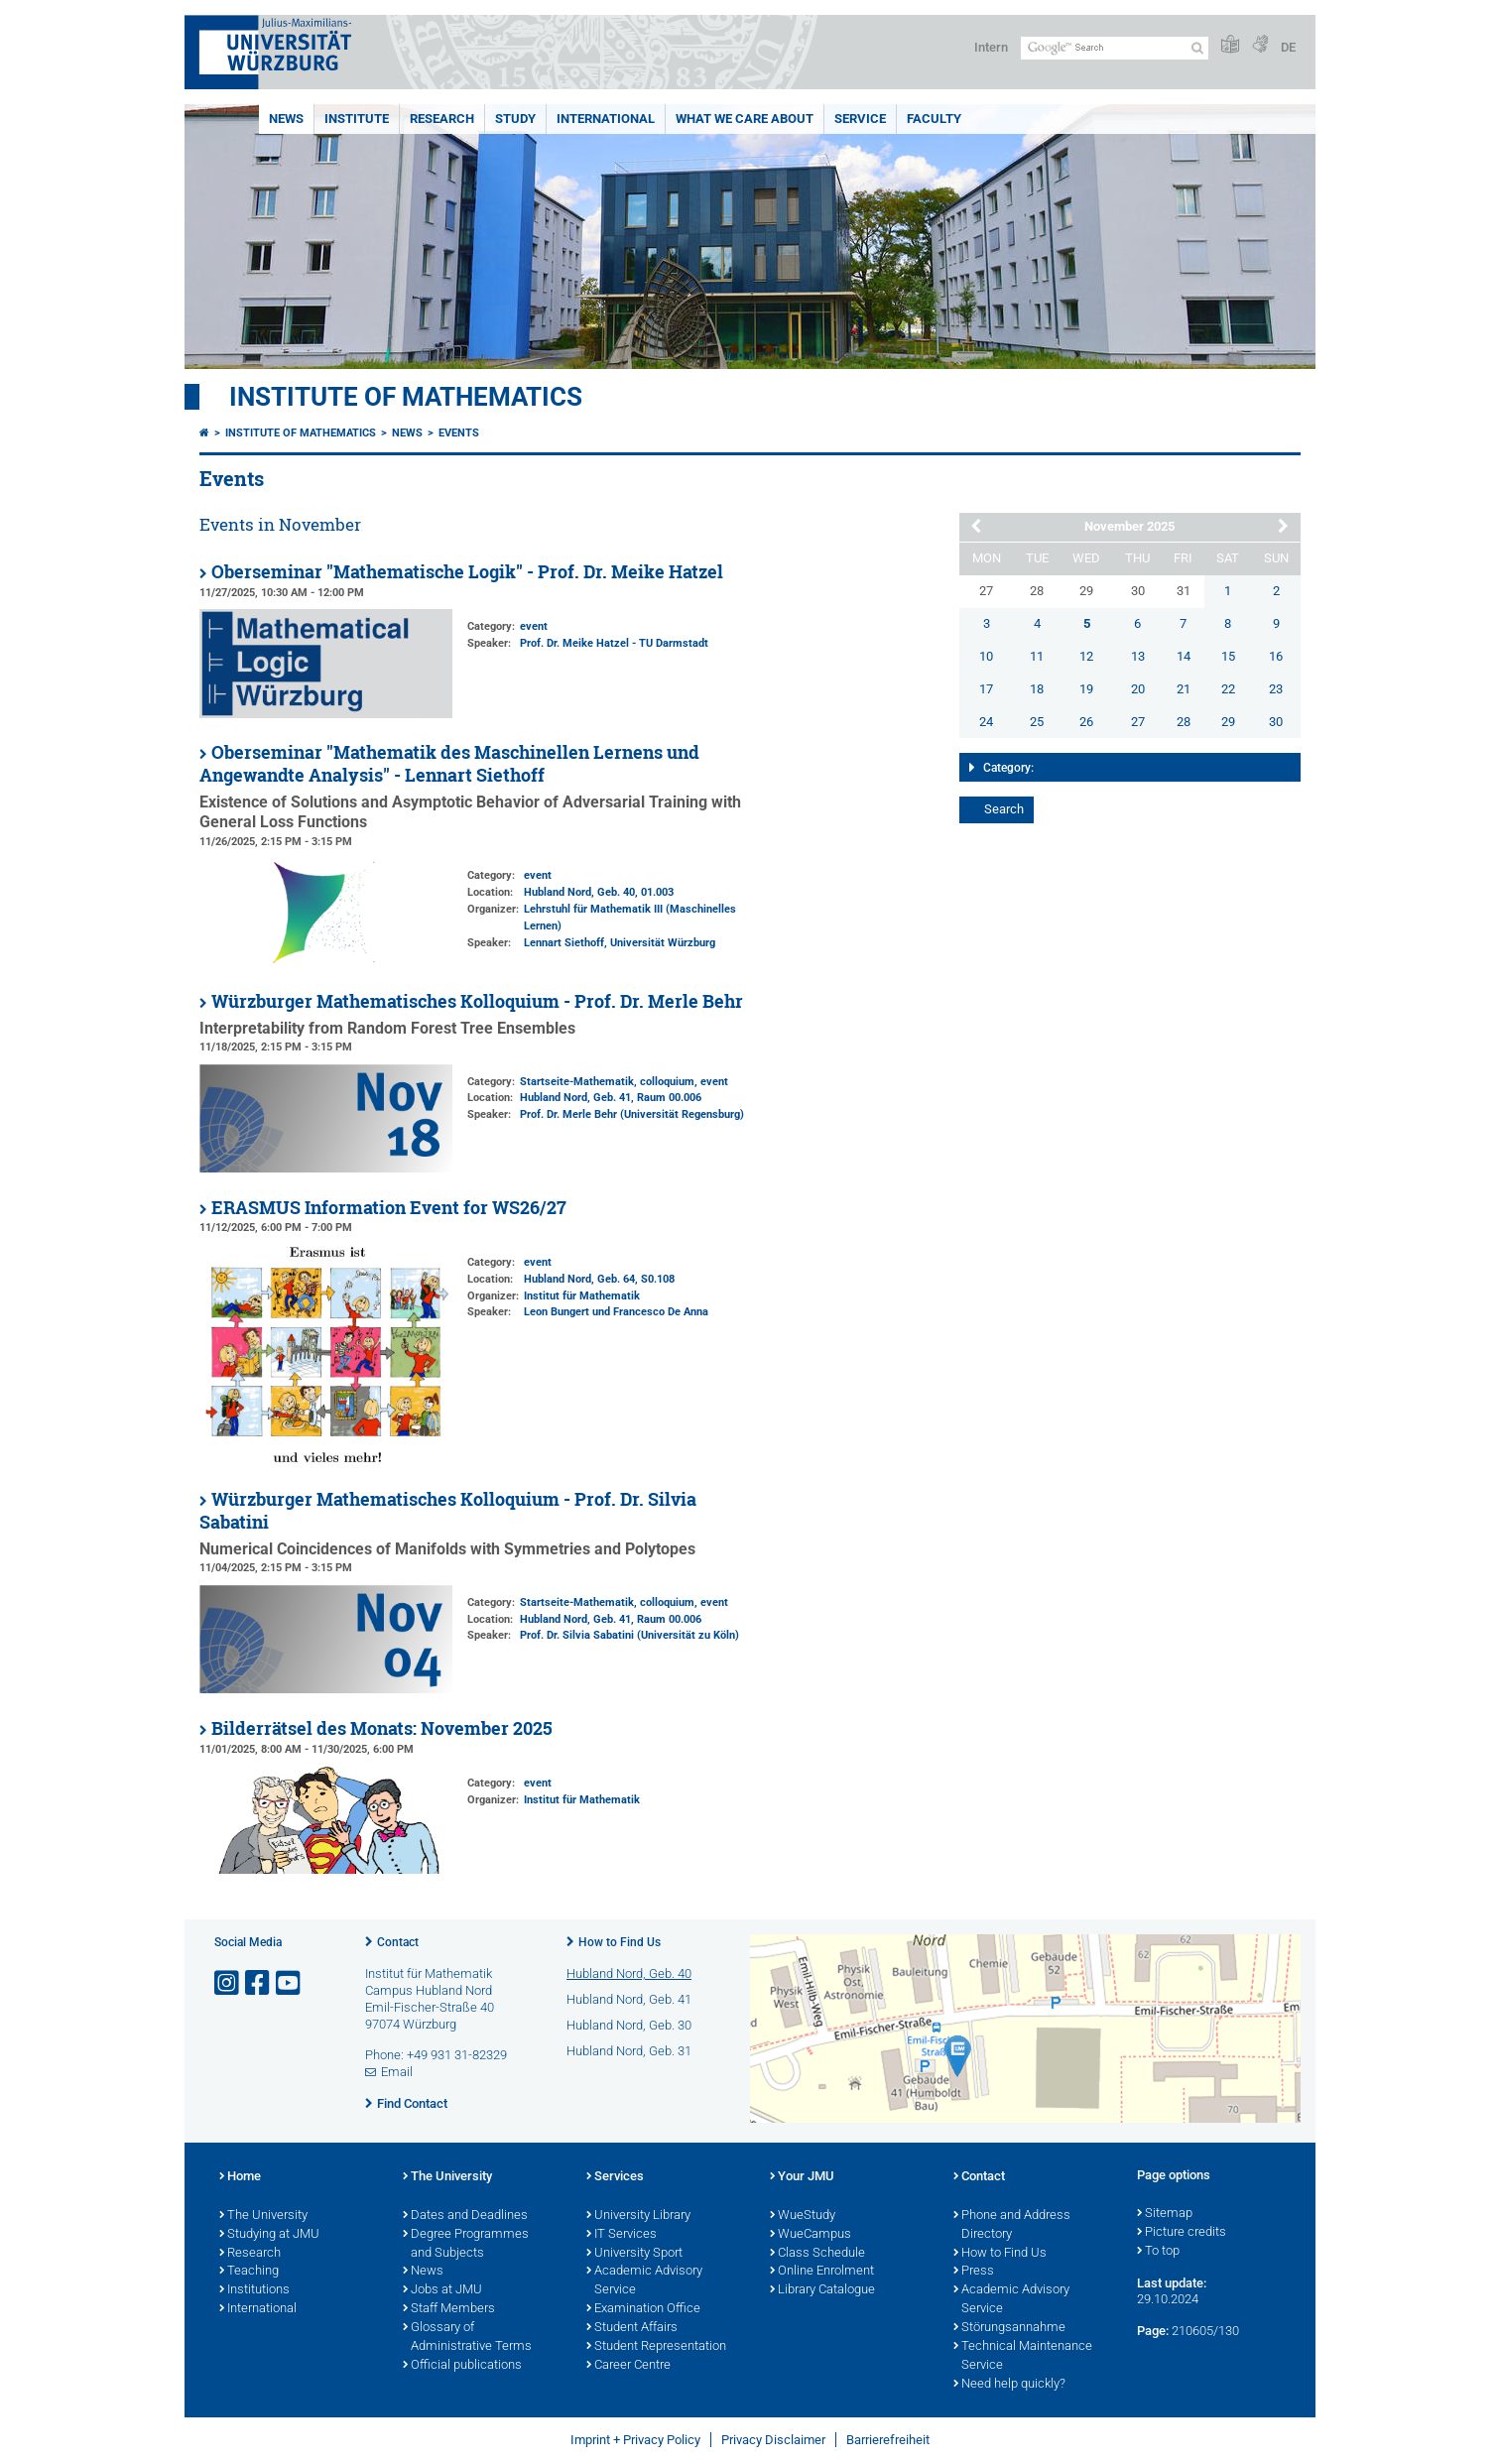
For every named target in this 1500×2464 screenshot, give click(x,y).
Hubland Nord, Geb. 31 (628, 2050)
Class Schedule (817, 2254)
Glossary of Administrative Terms (467, 2337)
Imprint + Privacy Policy (635, 2439)
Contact (398, 1942)
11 (1037, 656)
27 (1138, 721)
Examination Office (643, 2309)
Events (458, 433)
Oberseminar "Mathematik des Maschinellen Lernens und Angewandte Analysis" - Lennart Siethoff (449, 764)
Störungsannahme (1009, 2328)
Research (442, 118)
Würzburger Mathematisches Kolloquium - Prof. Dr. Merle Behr (477, 1001)
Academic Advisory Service (644, 2281)
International (606, 118)
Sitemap (1164, 2214)
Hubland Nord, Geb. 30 (628, 2025)
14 (1183, 656)
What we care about (744, 118)
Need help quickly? (1009, 2385)
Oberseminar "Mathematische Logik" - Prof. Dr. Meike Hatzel (467, 571)
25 (1037, 721)
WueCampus (810, 2235)
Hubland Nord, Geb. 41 (575, 1097)
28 (1183, 721)
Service (860, 118)
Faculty (934, 118)
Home (240, 2177)
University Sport (634, 2254)
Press (973, 2271)
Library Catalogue (822, 2290)
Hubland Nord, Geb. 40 (579, 892)
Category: (1008, 768)
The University (263, 2216)
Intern (991, 47)
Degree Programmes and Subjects (466, 2244)
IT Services (621, 2235)
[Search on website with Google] (1114, 48)
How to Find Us (619, 1942)
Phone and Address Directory (1011, 2225)
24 (986, 721)
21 (1183, 688)
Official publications (462, 2366)
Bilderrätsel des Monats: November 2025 (382, 1728)
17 (986, 688)
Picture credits (1181, 2233)
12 (1086, 656)
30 (1276, 721)
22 (1228, 688)
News (286, 118)
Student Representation (656, 2347)
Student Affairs (632, 2328)
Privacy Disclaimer (773, 2439)
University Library (638, 2216)
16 (1276, 656)
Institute (356, 118)
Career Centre (628, 2366)
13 (1138, 656)
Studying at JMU (269, 2235)
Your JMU (802, 2177)
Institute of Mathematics (405, 397)
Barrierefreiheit (888, 2439)
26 (1086, 721)
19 (1086, 688)
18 (1037, 688)
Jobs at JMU (442, 2290)
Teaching (249, 2271)
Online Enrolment (822, 2271)
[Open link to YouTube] (290, 1983)
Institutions (254, 2290)
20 (1138, 688)
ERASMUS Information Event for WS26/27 (388, 1207)
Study (515, 118)
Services (615, 2177)
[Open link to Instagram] (228, 1983)
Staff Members (449, 2309)
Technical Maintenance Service (1022, 2356)
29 (1228, 721)
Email (397, 2071)
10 (986, 656)
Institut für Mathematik (582, 1296)
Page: (1153, 2330)
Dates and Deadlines (465, 2216)
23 (1276, 688)
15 (1228, 656)
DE (1288, 47)
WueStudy (802, 2216)
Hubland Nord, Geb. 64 (579, 1279)
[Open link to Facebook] (259, 1983)
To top (1158, 2252)
